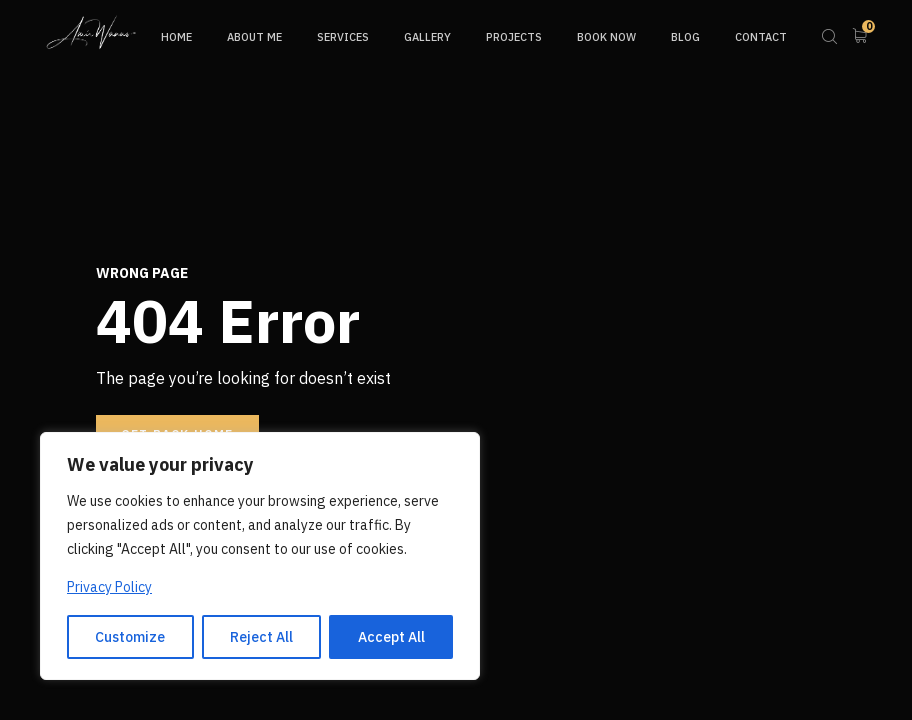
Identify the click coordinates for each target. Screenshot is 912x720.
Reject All (261, 637)
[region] (260, 556)
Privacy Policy (109, 587)
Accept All (391, 637)
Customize (130, 637)
